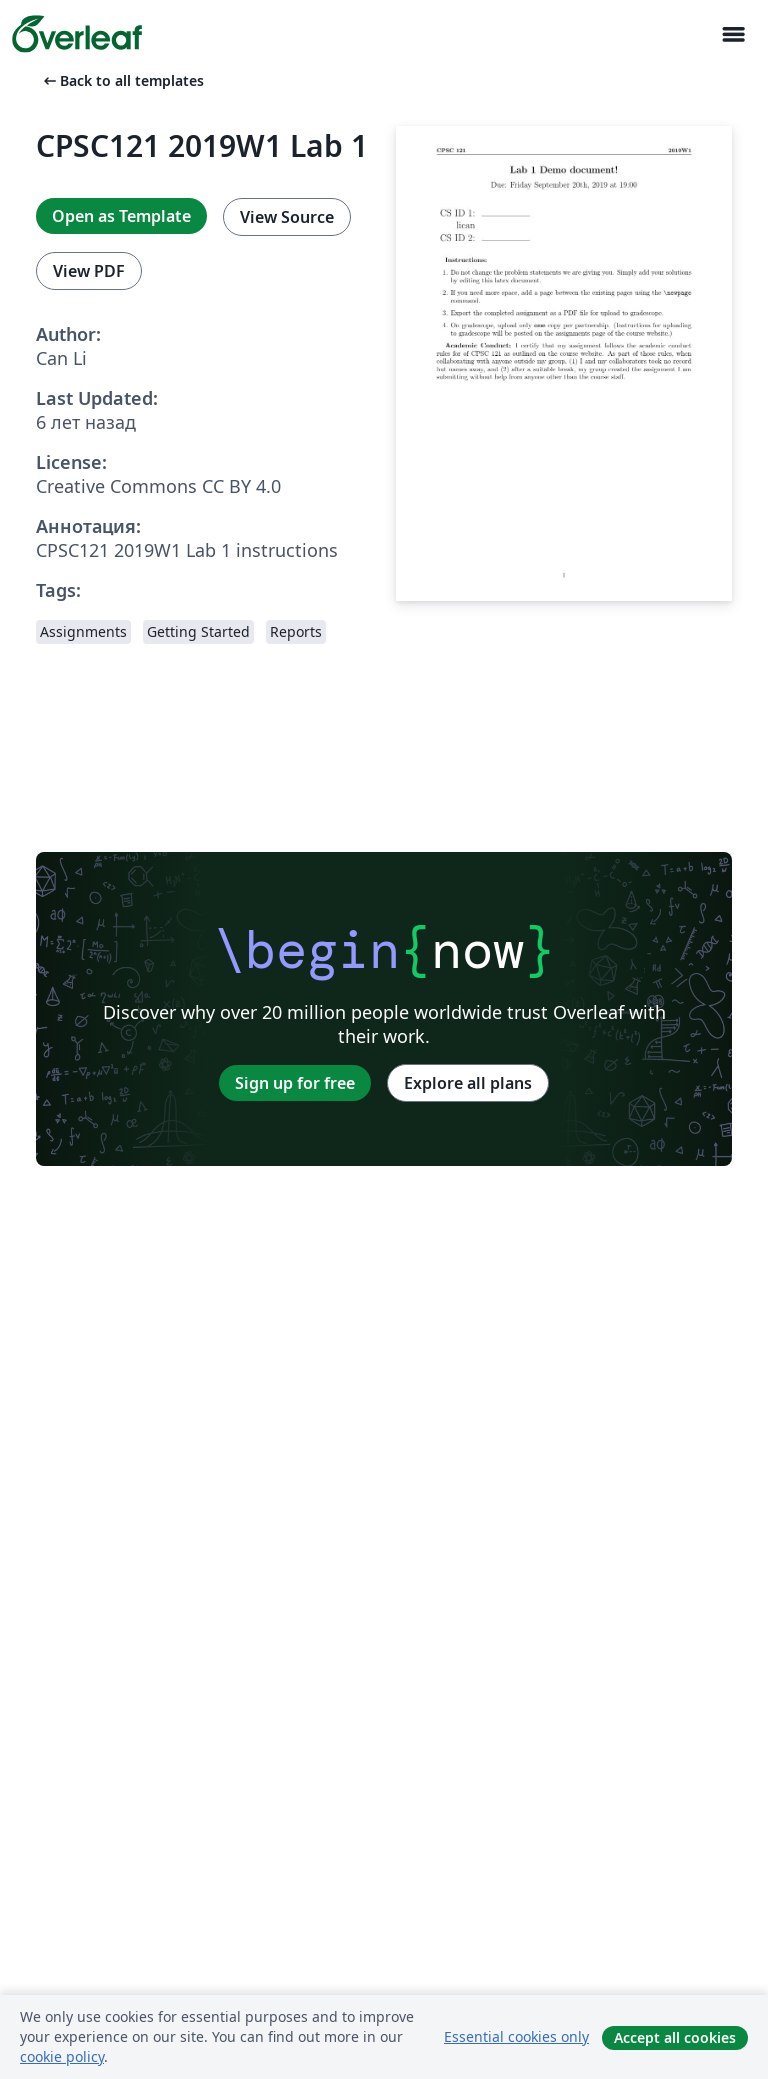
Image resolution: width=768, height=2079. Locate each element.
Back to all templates (122, 80)
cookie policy (62, 2056)
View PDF (89, 271)
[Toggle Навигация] (733, 34)
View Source (287, 217)
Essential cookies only (516, 2036)
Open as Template (121, 216)
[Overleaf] (77, 34)
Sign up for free (295, 1083)
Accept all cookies (675, 2037)
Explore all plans (468, 1083)
